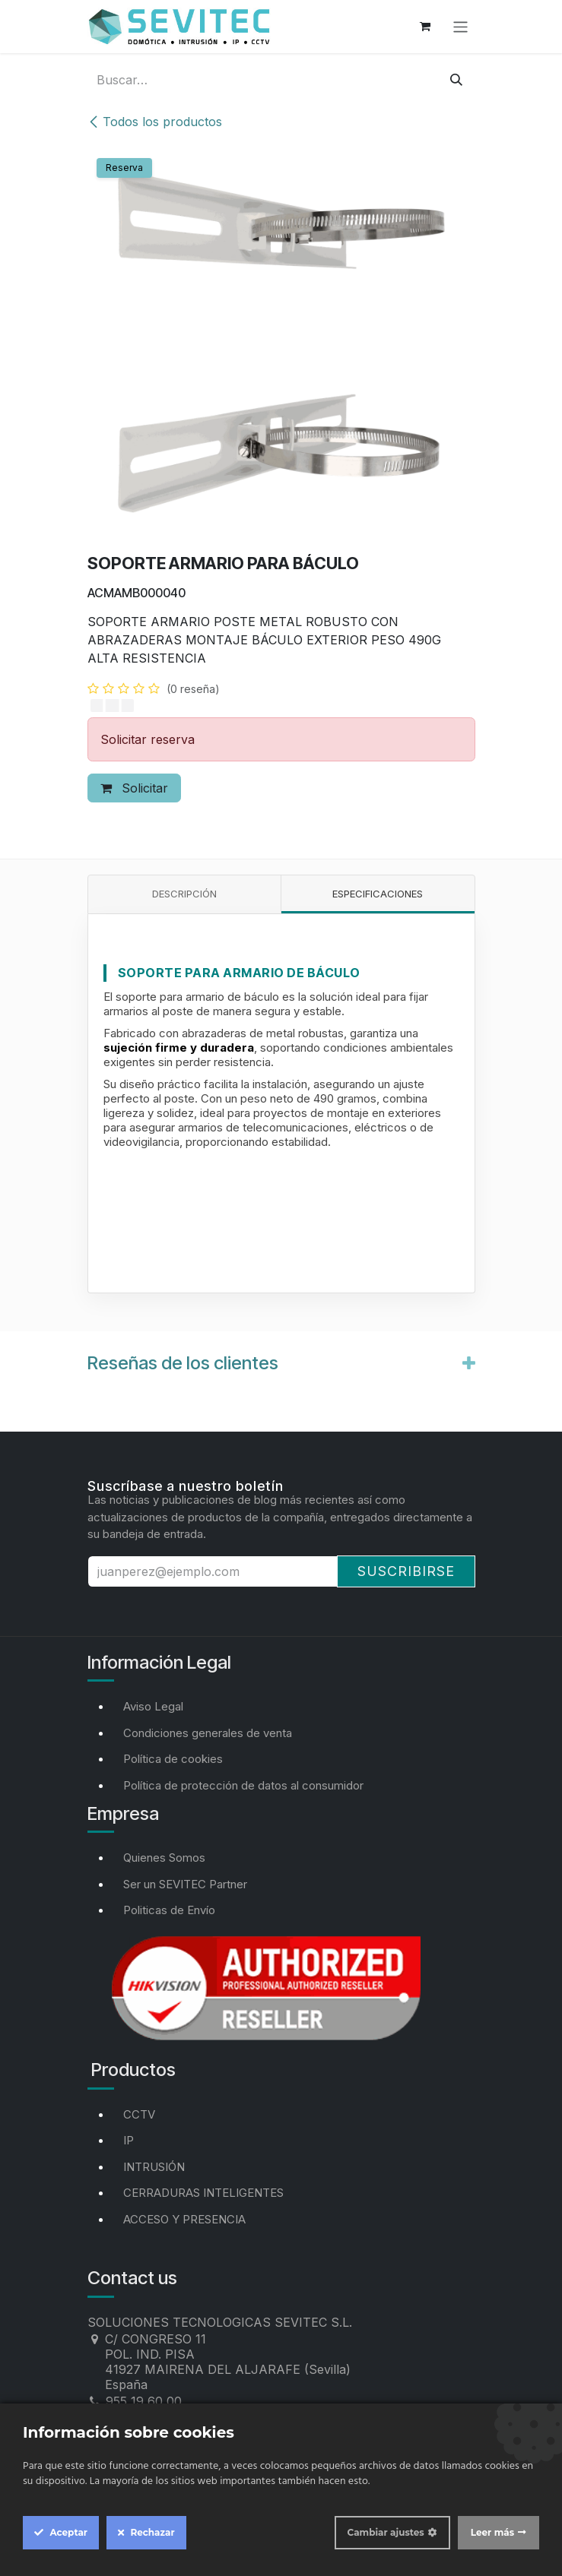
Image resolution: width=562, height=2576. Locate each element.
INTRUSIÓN (154, 2167)
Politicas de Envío (169, 1910)
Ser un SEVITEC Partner (185, 1884)
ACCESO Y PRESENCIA (184, 2219)
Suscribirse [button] (406, 1571)
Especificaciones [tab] (377, 894)
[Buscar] (456, 79)
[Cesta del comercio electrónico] (425, 26)
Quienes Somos (164, 1857)
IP (128, 2140)
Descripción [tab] (184, 894)
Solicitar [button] (134, 788)
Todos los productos (154, 121)
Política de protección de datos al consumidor (243, 1785)
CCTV (139, 2114)
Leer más (492, 2532)
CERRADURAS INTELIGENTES (203, 2192)
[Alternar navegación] (460, 26)
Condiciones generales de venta (207, 1733)
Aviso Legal (153, 1706)
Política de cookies (173, 1759)
